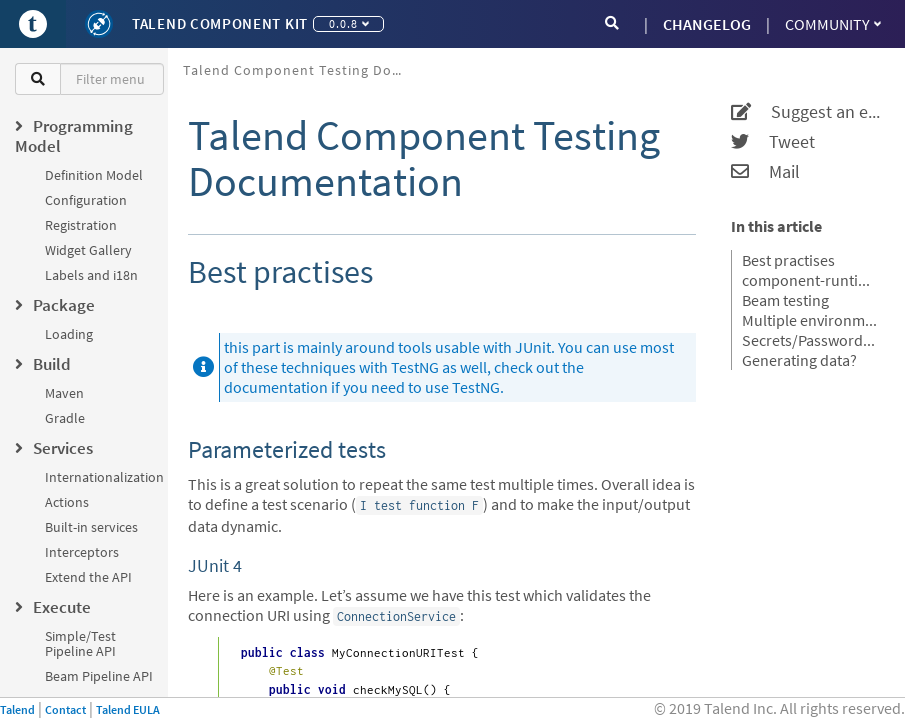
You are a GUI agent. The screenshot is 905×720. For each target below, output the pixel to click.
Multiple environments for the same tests (811, 320)
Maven (64, 393)
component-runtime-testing (811, 280)
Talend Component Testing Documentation (300, 70)
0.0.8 (349, 23)
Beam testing (785, 300)
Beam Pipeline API (99, 676)
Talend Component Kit (220, 23)
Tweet (773, 142)
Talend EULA (128, 709)
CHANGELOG (707, 24)
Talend (17, 709)
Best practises (788, 260)
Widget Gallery (88, 250)
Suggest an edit (805, 112)
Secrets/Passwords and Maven (811, 340)
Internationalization (104, 477)
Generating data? (799, 360)
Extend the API (88, 577)
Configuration (86, 200)
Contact (65, 709)
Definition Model (94, 175)
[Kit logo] (99, 24)
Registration (81, 225)
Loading (69, 334)
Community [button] (833, 24)
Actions (67, 502)
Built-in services (91, 527)
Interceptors (82, 552)
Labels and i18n (91, 275)
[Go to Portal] (33, 24)
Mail (765, 172)
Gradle (65, 418)
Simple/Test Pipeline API (80, 643)
